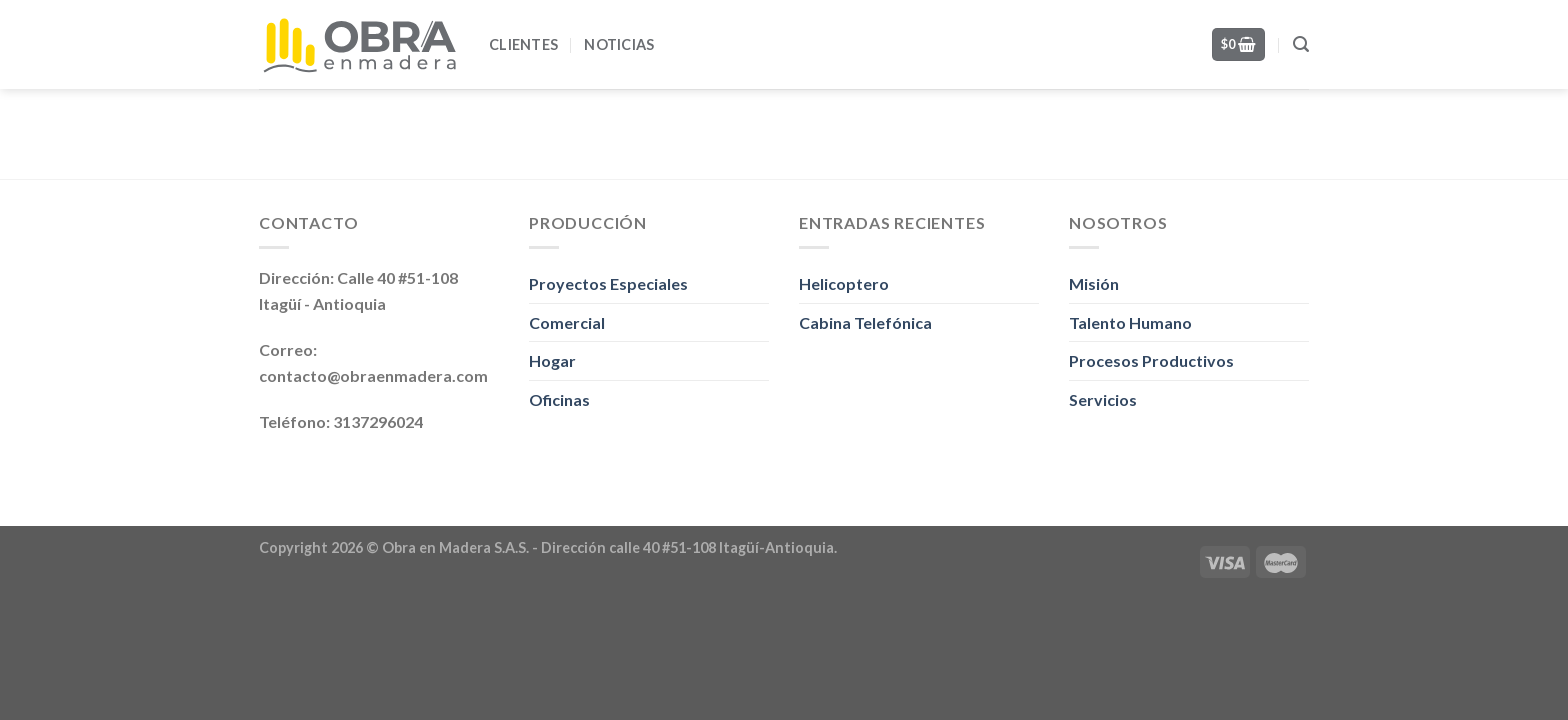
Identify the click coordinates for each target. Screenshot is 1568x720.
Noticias (619, 44)
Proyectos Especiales (608, 283)
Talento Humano (1130, 322)
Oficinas (559, 399)
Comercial (567, 322)
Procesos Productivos (1151, 360)
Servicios (1103, 399)
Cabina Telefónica (865, 322)
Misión (1094, 283)
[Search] (1301, 44)
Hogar (552, 360)
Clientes (523, 44)
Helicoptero (844, 283)
